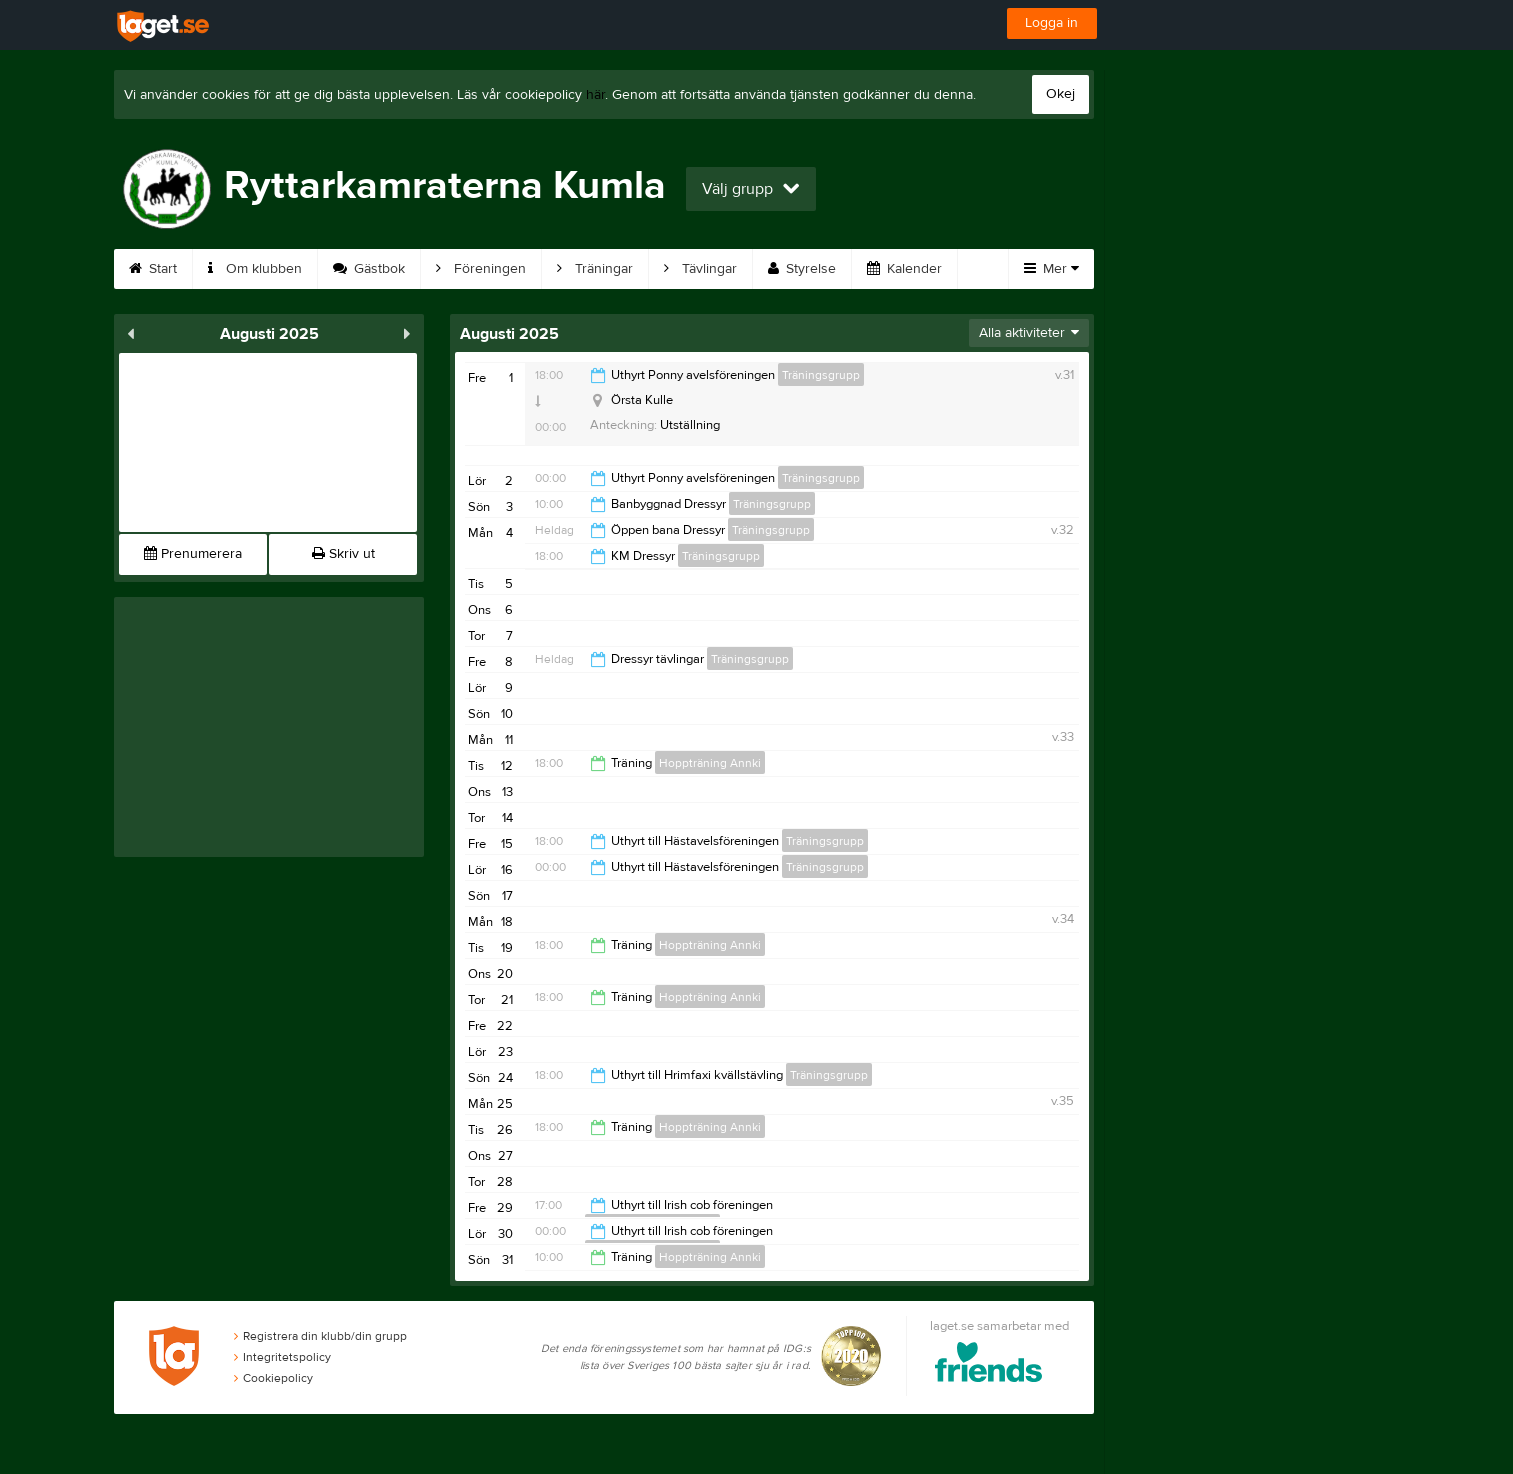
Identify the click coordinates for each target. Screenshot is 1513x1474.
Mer (1051, 269)
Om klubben (255, 269)
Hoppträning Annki (710, 763)
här (595, 95)
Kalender (904, 269)
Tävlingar (700, 269)
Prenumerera (193, 554)
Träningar (595, 269)
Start (153, 269)
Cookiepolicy (273, 1378)
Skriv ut (343, 554)
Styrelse (802, 269)
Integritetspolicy (282, 1357)
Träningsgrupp (821, 375)
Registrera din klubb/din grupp (320, 1336)
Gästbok (369, 269)
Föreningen (481, 269)
